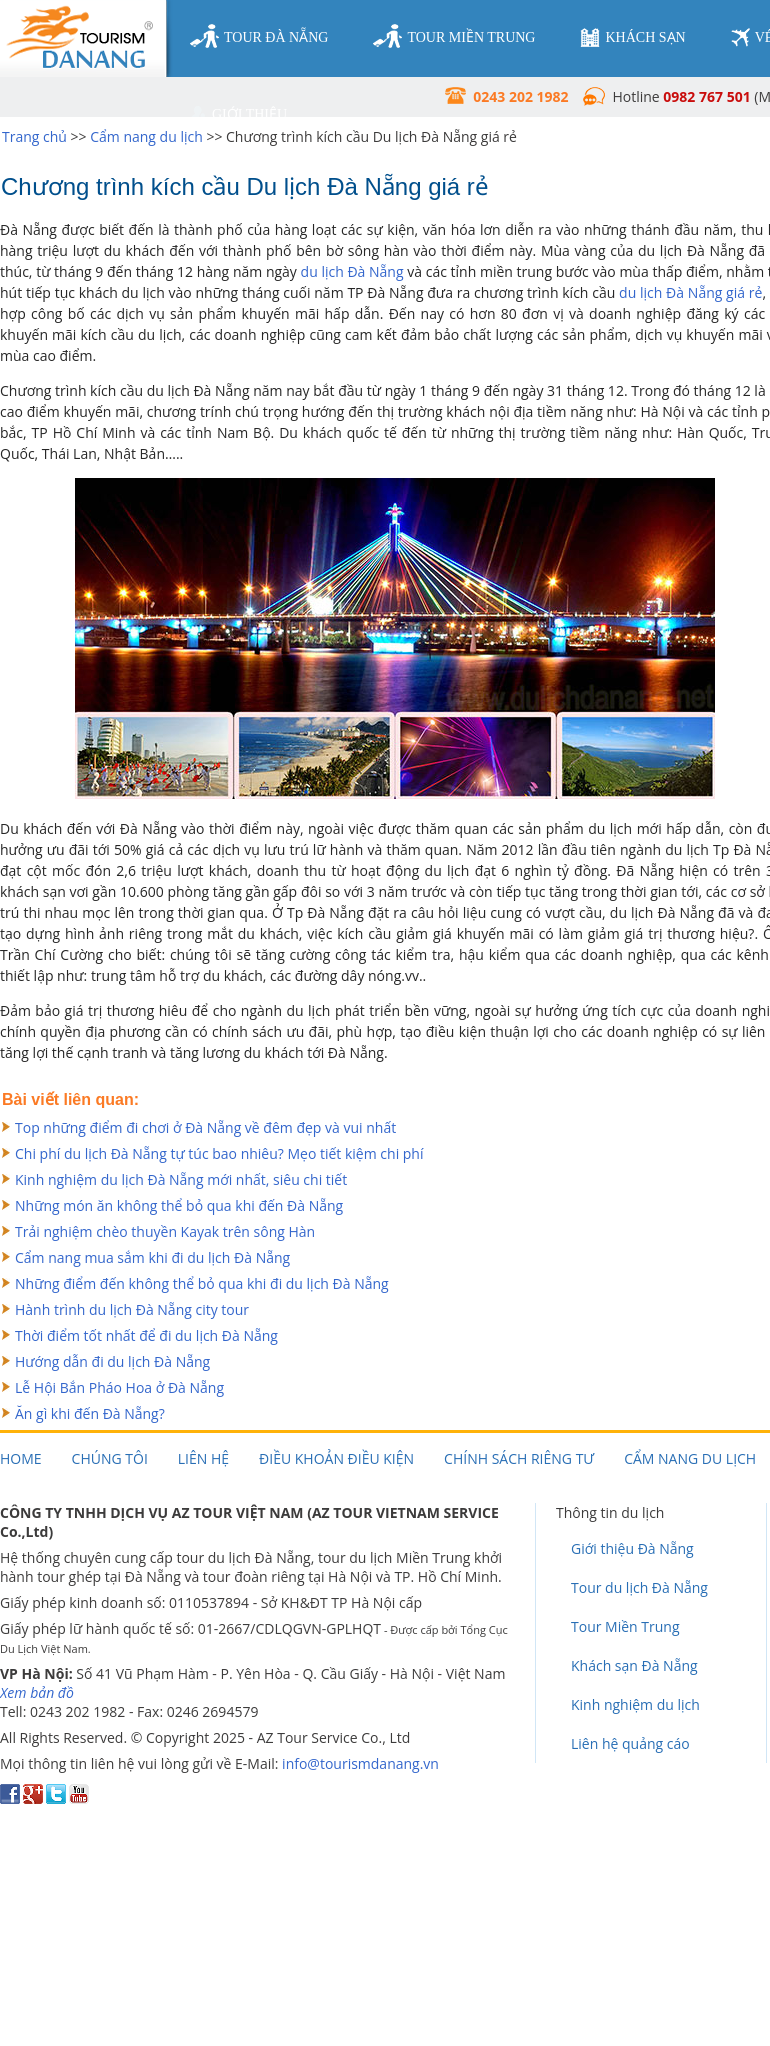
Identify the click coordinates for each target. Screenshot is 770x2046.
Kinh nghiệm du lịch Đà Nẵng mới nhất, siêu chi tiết (181, 1179)
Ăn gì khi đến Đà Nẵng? (90, 1413)
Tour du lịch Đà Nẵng (639, 1587)
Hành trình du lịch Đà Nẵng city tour (132, 1309)
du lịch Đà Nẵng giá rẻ (690, 292)
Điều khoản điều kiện (336, 1458)
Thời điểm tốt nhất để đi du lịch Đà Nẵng (146, 1335)
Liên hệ (203, 1458)
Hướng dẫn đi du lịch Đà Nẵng (112, 1361)
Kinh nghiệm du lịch (635, 1704)
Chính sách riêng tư (519, 1458)
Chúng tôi (110, 1458)
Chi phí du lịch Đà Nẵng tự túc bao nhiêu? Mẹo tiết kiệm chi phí (219, 1153)
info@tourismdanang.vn (360, 1763)
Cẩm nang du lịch (146, 136)
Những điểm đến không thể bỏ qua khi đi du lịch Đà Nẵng (202, 1283)
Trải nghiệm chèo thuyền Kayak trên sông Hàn (165, 1231)
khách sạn (632, 37)
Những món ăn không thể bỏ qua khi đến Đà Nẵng (179, 1205)
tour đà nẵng (259, 37)
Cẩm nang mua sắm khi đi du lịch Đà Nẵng (152, 1257)
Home (21, 1458)
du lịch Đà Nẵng (352, 271)
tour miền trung (454, 37)
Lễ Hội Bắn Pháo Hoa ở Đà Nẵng (119, 1387)
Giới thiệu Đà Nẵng (632, 1548)
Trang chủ (34, 136)
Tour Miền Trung (625, 1626)
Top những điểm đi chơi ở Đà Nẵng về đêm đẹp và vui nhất (205, 1127)
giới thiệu (238, 115)
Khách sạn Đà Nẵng (634, 1665)
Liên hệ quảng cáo (630, 1743)
